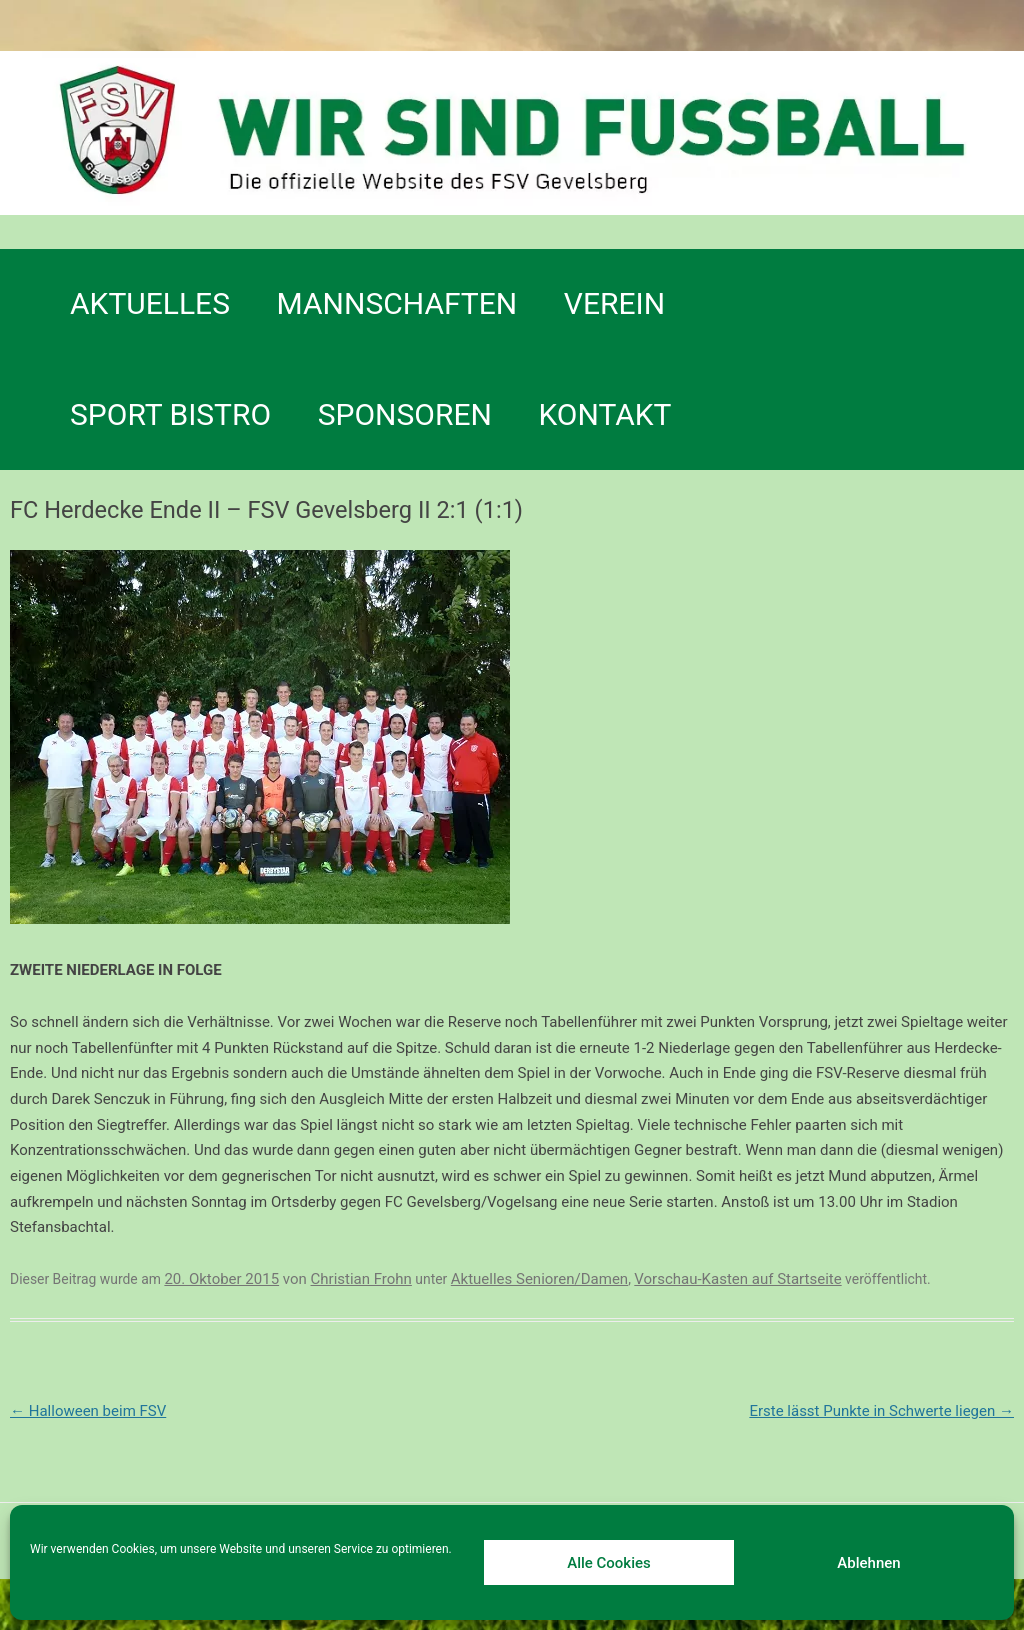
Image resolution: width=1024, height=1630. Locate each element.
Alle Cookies (609, 1563)
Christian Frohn (361, 1279)
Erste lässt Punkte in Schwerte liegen (881, 1411)
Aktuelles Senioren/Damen (539, 1279)
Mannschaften (397, 303)
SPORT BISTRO (170, 414)
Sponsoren (405, 414)
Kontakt (604, 414)
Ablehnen (868, 1563)
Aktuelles (150, 303)
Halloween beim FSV (88, 1411)
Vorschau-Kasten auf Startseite (737, 1279)
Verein (614, 303)
